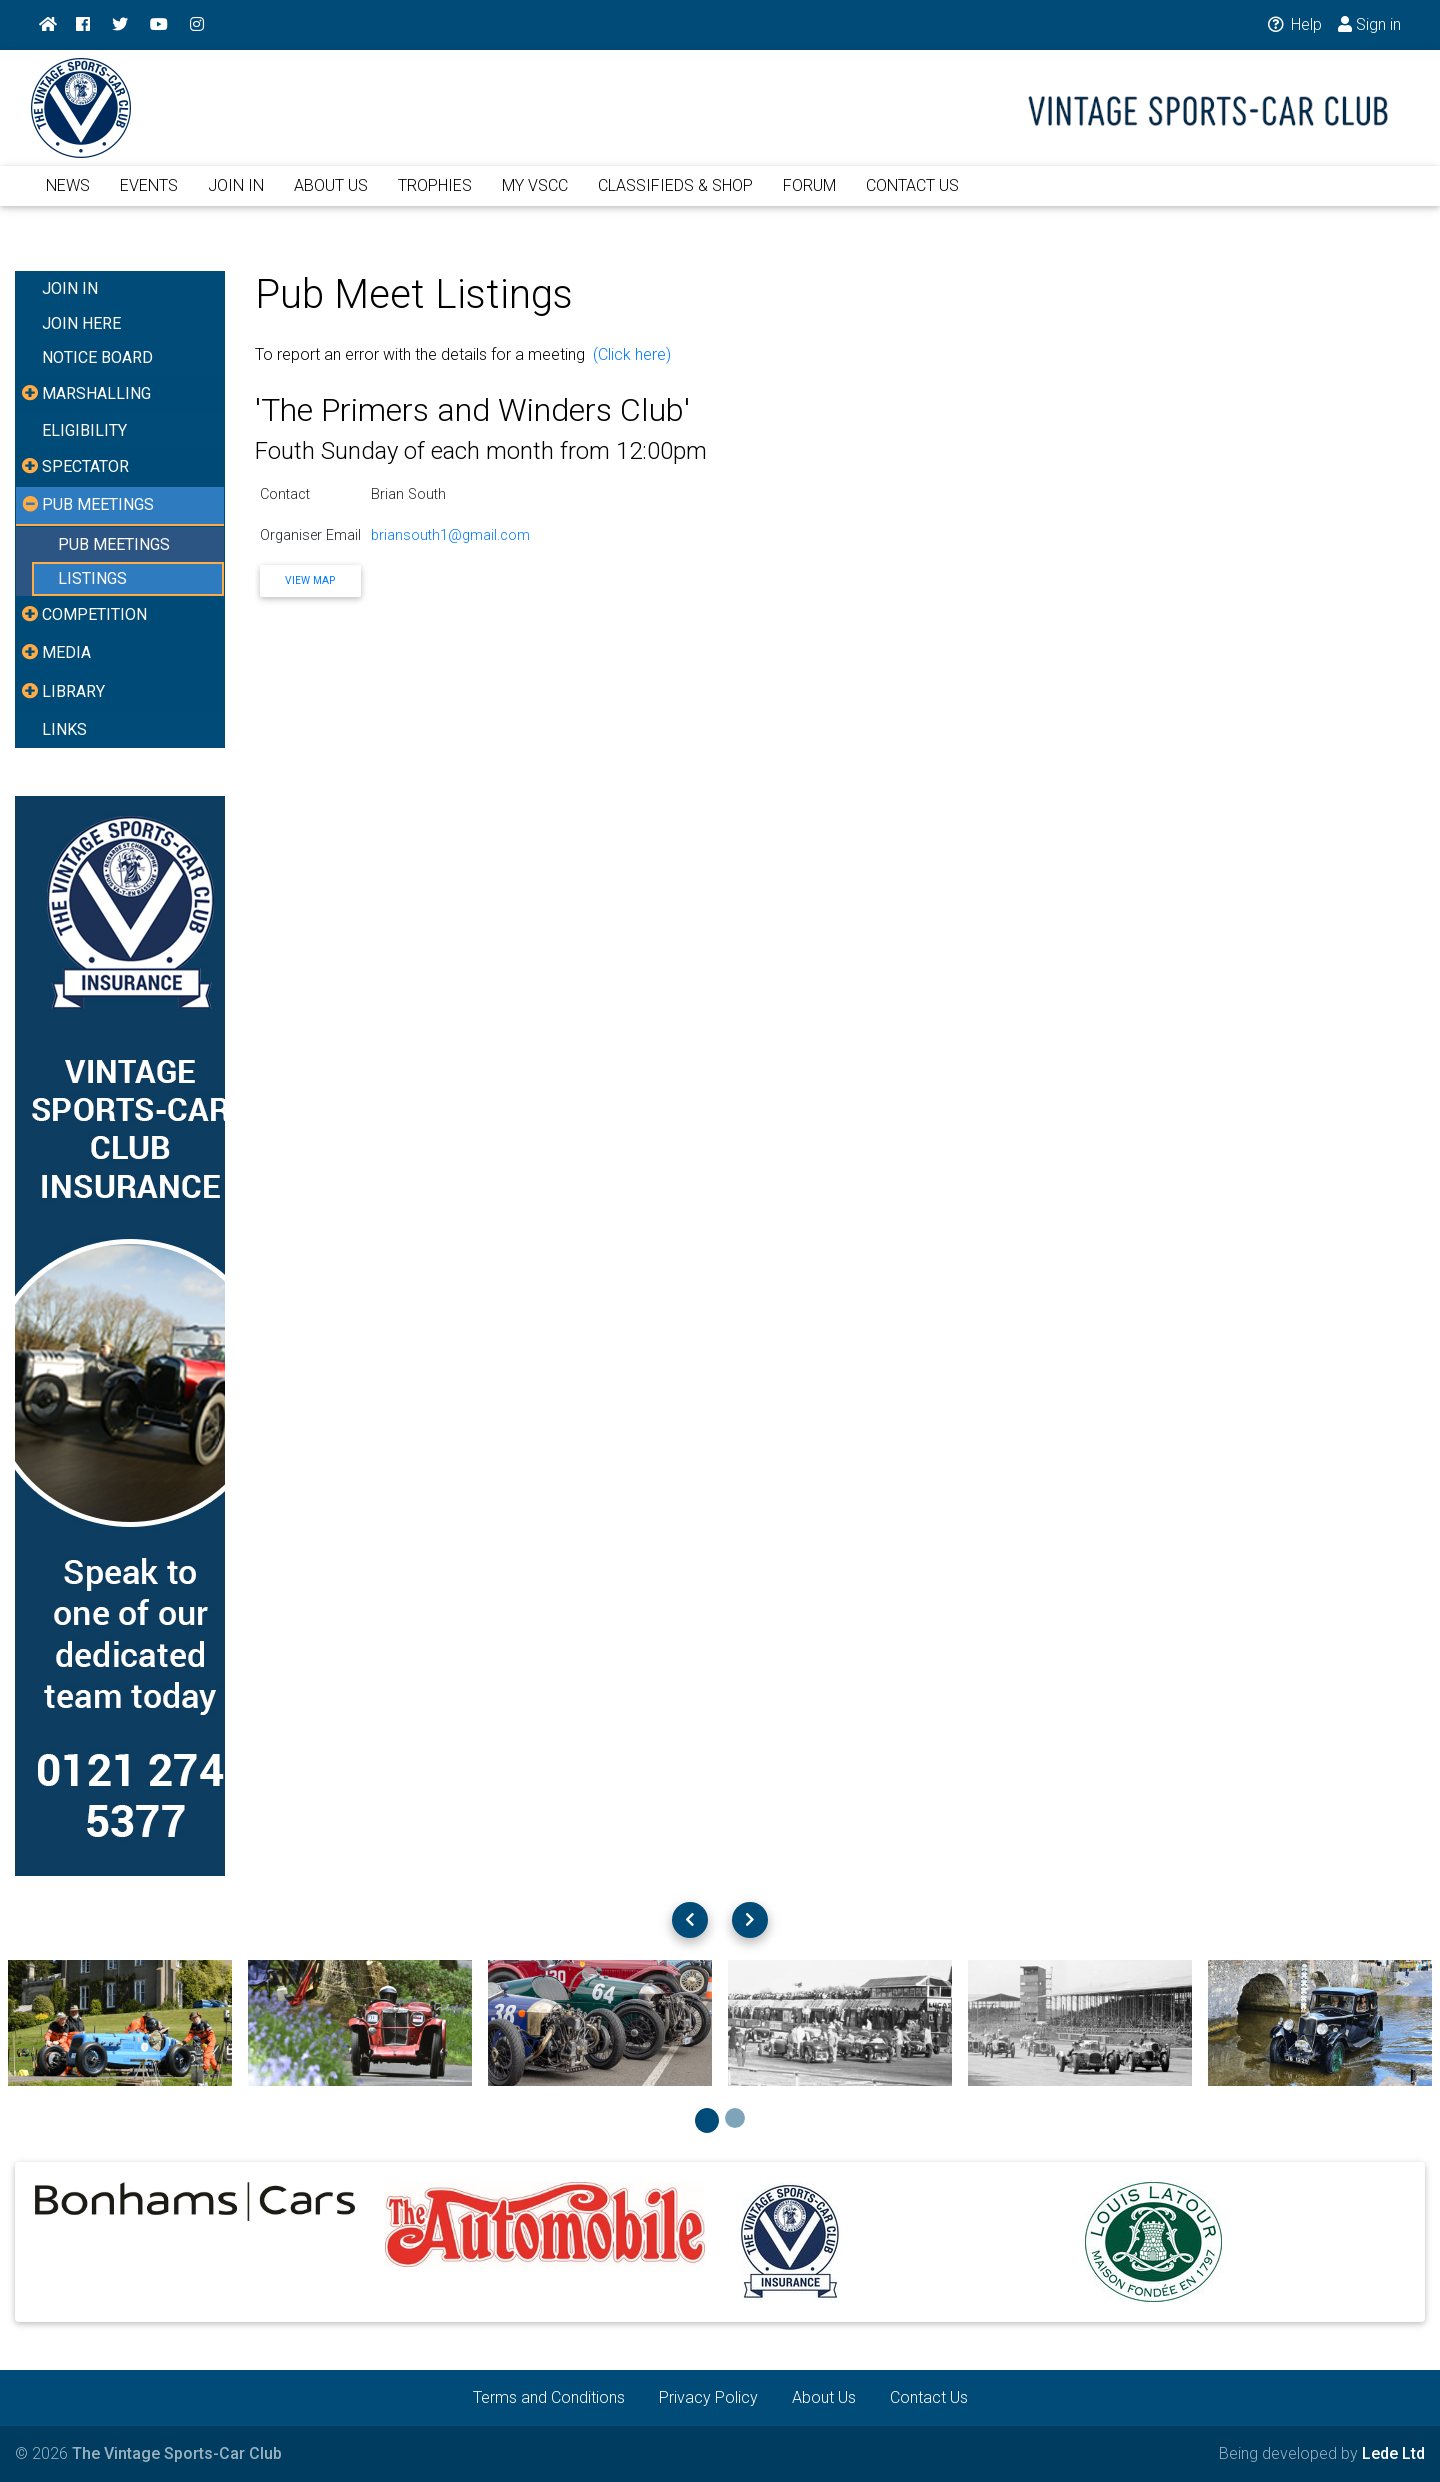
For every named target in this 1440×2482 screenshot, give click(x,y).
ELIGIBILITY (84, 430)
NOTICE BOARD (97, 357)
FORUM (809, 197)
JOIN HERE (81, 323)
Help (1293, 24)
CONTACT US (912, 197)
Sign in (1369, 24)
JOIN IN (236, 197)
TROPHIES (435, 197)
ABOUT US (331, 197)
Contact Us (929, 2397)
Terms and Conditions (549, 2397)
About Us (824, 2397)
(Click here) (632, 354)
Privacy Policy (708, 2397)
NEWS (68, 197)
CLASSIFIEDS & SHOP (675, 197)
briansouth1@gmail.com (450, 535)
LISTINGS (92, 578)
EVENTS (149, 197)
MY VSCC (535, 197)
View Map (310, 580)
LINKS (64, 729)
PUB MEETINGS (114, 544)
